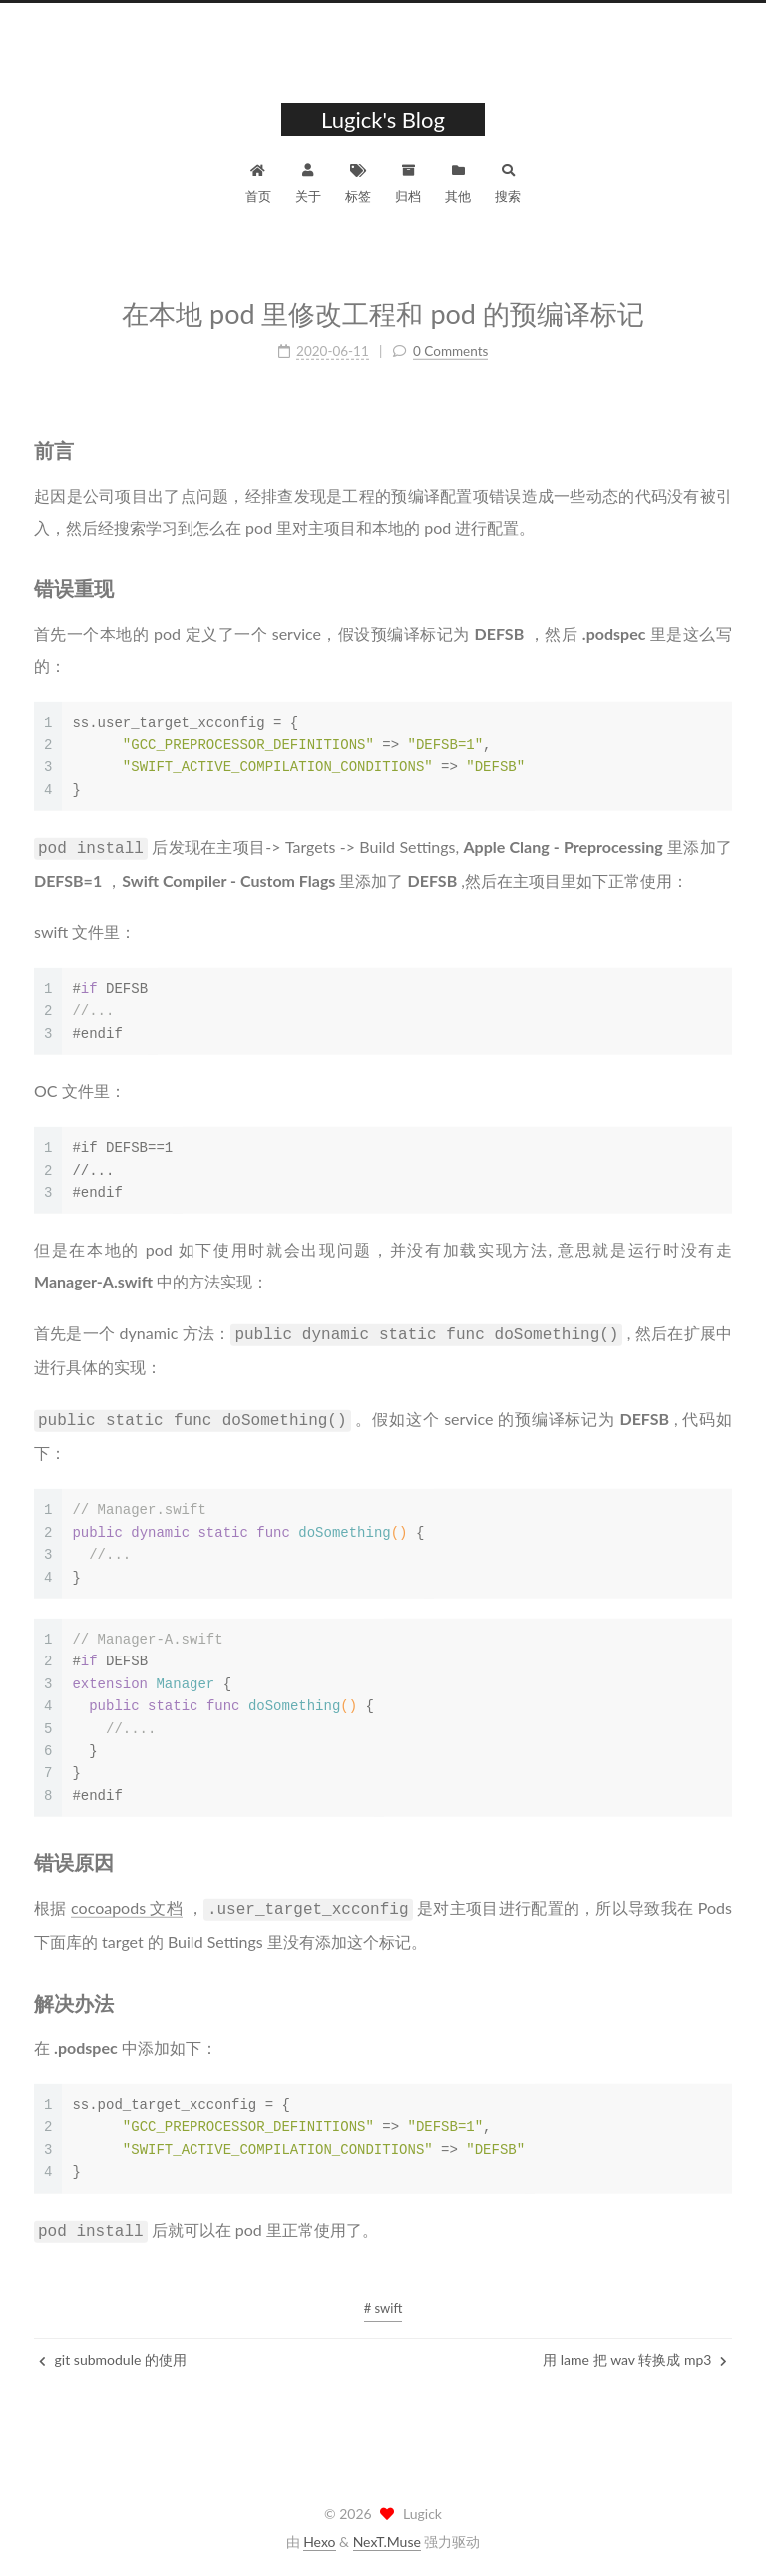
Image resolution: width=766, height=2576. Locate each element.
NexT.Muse (387, 2541)
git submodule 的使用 (113, 2349)
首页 (258, 181)
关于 (308, 181)
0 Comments (450, 347)
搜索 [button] (508, 181)
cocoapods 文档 (127, 1897)
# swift (383, 2298)
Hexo (319, 2541)
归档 (408, 181)
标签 (358, 181)
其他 (458, 181)
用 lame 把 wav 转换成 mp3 (635, 2349)
